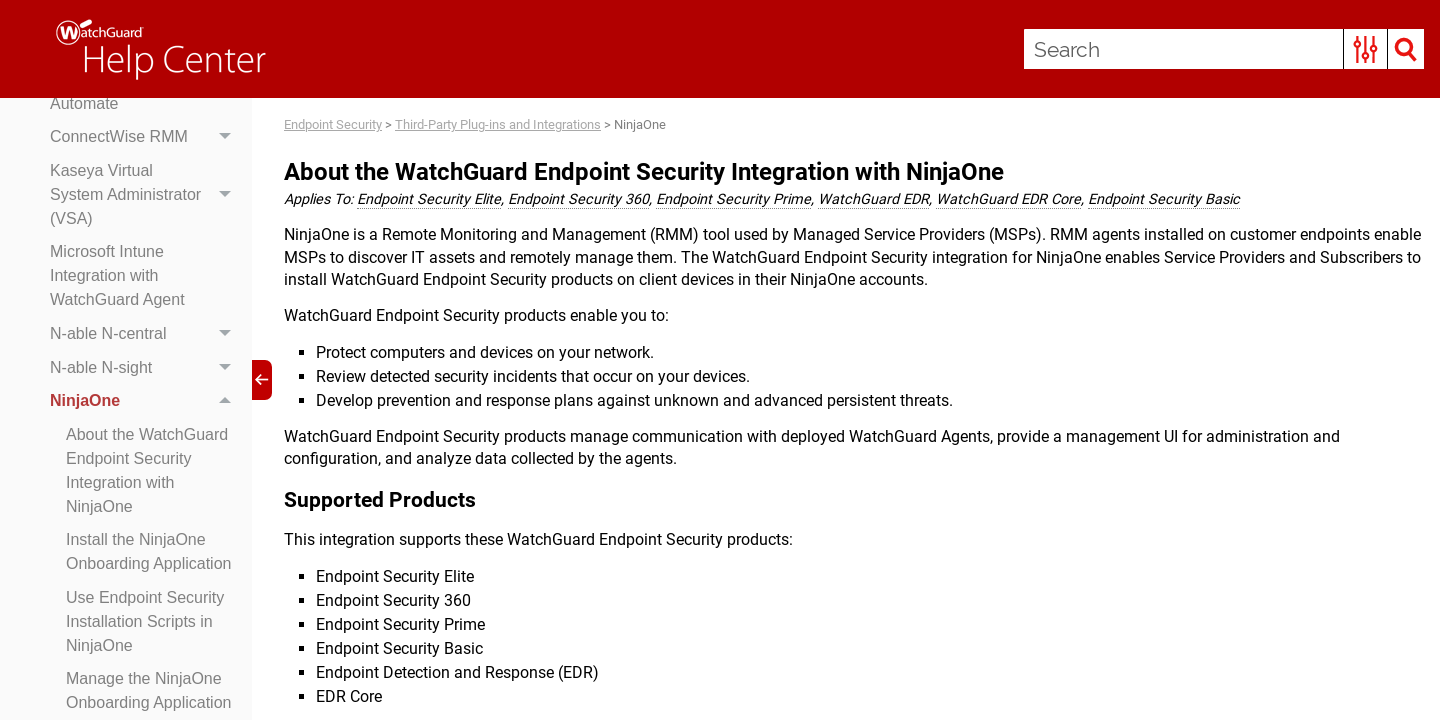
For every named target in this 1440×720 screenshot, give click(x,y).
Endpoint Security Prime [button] (733, 199)
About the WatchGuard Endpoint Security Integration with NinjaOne (147, 470)
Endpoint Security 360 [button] (578, 199)
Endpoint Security (333, 124)
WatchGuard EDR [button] (873, 199)
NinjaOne (146, 401)
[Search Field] (1224, 49)
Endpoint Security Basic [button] (1164, 199)
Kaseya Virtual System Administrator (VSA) (146, 195)
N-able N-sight (146, 368)
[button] (1365, 49)
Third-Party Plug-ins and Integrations (498, 124)
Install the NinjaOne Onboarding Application (148, 551)
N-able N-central (146, 334)
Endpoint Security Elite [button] (429, 199)
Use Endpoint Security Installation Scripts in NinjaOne (145, 621)
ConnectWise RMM (146, 137)
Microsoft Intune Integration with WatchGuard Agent (117, 275)
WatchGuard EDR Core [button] (1008, 199)
